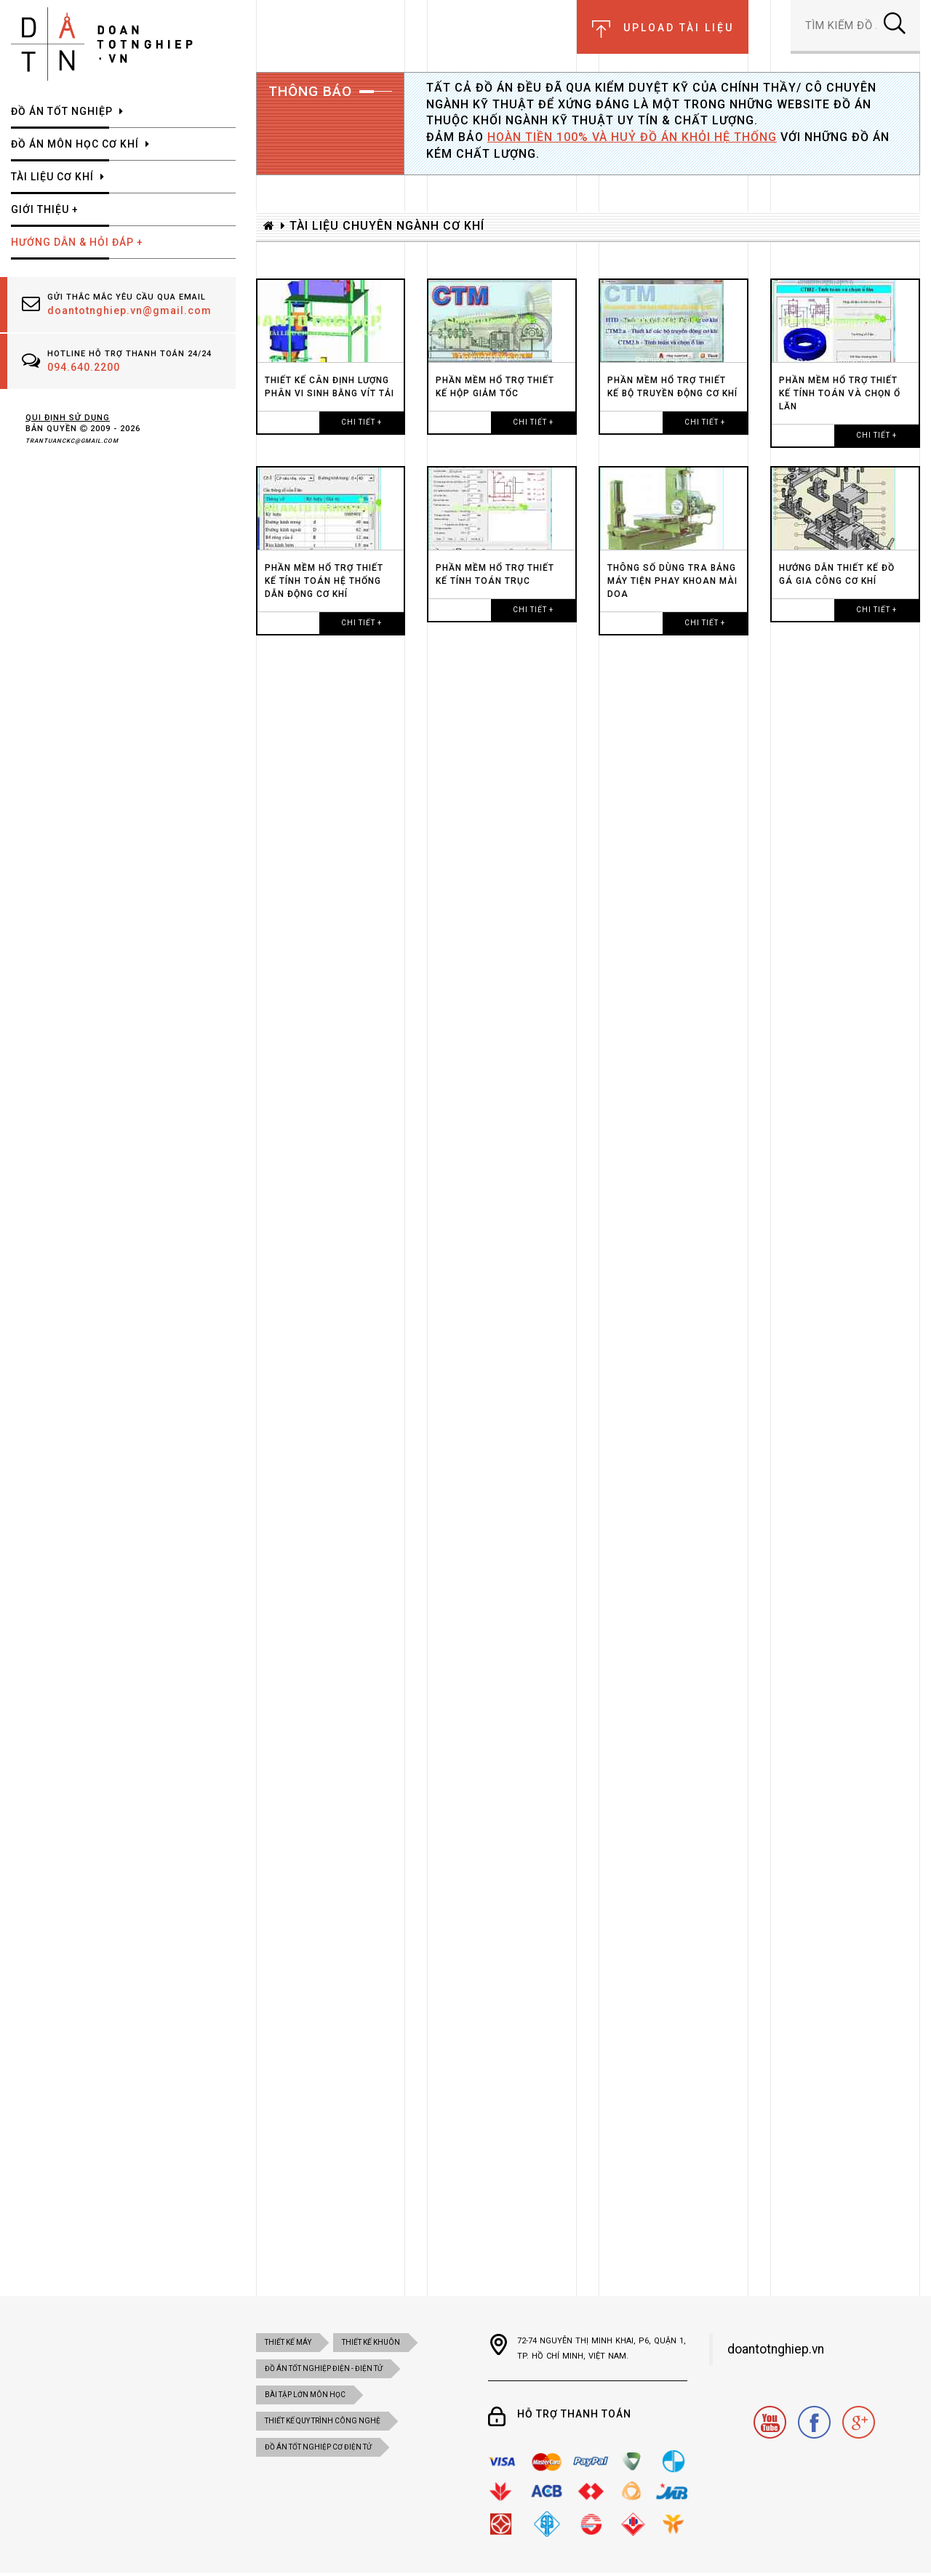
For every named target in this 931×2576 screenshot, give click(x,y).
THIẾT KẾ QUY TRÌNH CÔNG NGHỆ (322, 2421)
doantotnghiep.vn (775, 2349)
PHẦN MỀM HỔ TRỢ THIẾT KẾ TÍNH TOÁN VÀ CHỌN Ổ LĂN (839, 393)
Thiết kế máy (288, 2342)
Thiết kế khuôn (371, 2342)
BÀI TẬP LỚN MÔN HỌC (305, 2395)
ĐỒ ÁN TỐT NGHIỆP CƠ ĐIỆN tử (318, 2447)
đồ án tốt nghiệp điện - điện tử (324, 2368)
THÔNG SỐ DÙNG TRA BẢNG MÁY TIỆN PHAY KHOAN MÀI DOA (672, 581)
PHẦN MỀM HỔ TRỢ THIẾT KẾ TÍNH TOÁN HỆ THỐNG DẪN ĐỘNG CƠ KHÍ (324, 581)
